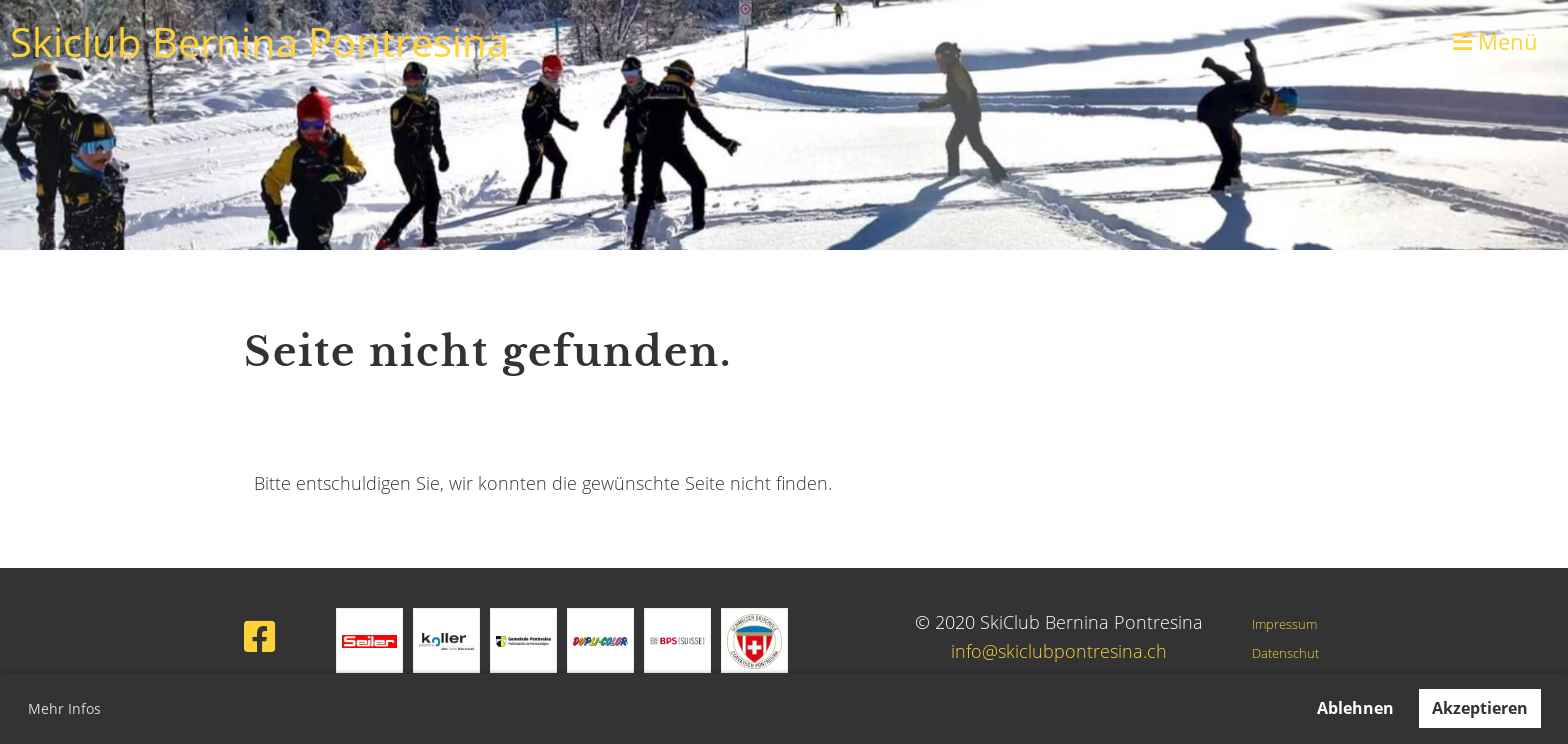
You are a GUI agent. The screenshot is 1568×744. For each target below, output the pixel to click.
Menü (1495, 41)
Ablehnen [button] (1355, 708)
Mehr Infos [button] (64, 708)
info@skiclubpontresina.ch (1059, 651)
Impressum (1284, 624)
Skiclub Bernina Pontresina (259, 41)
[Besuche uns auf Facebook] (260, 636)
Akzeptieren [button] (1480, 708)
